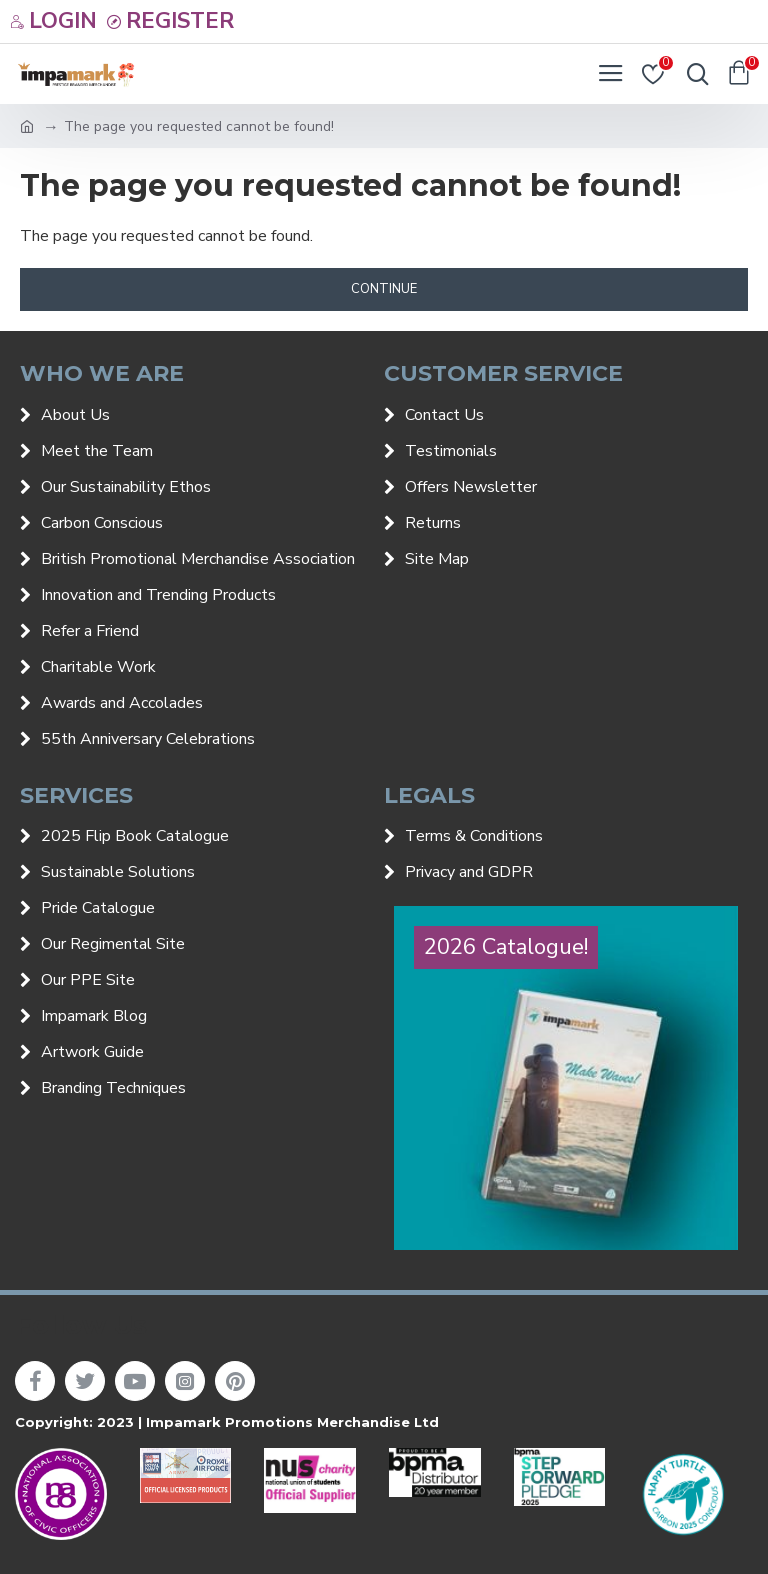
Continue (384, 289)
